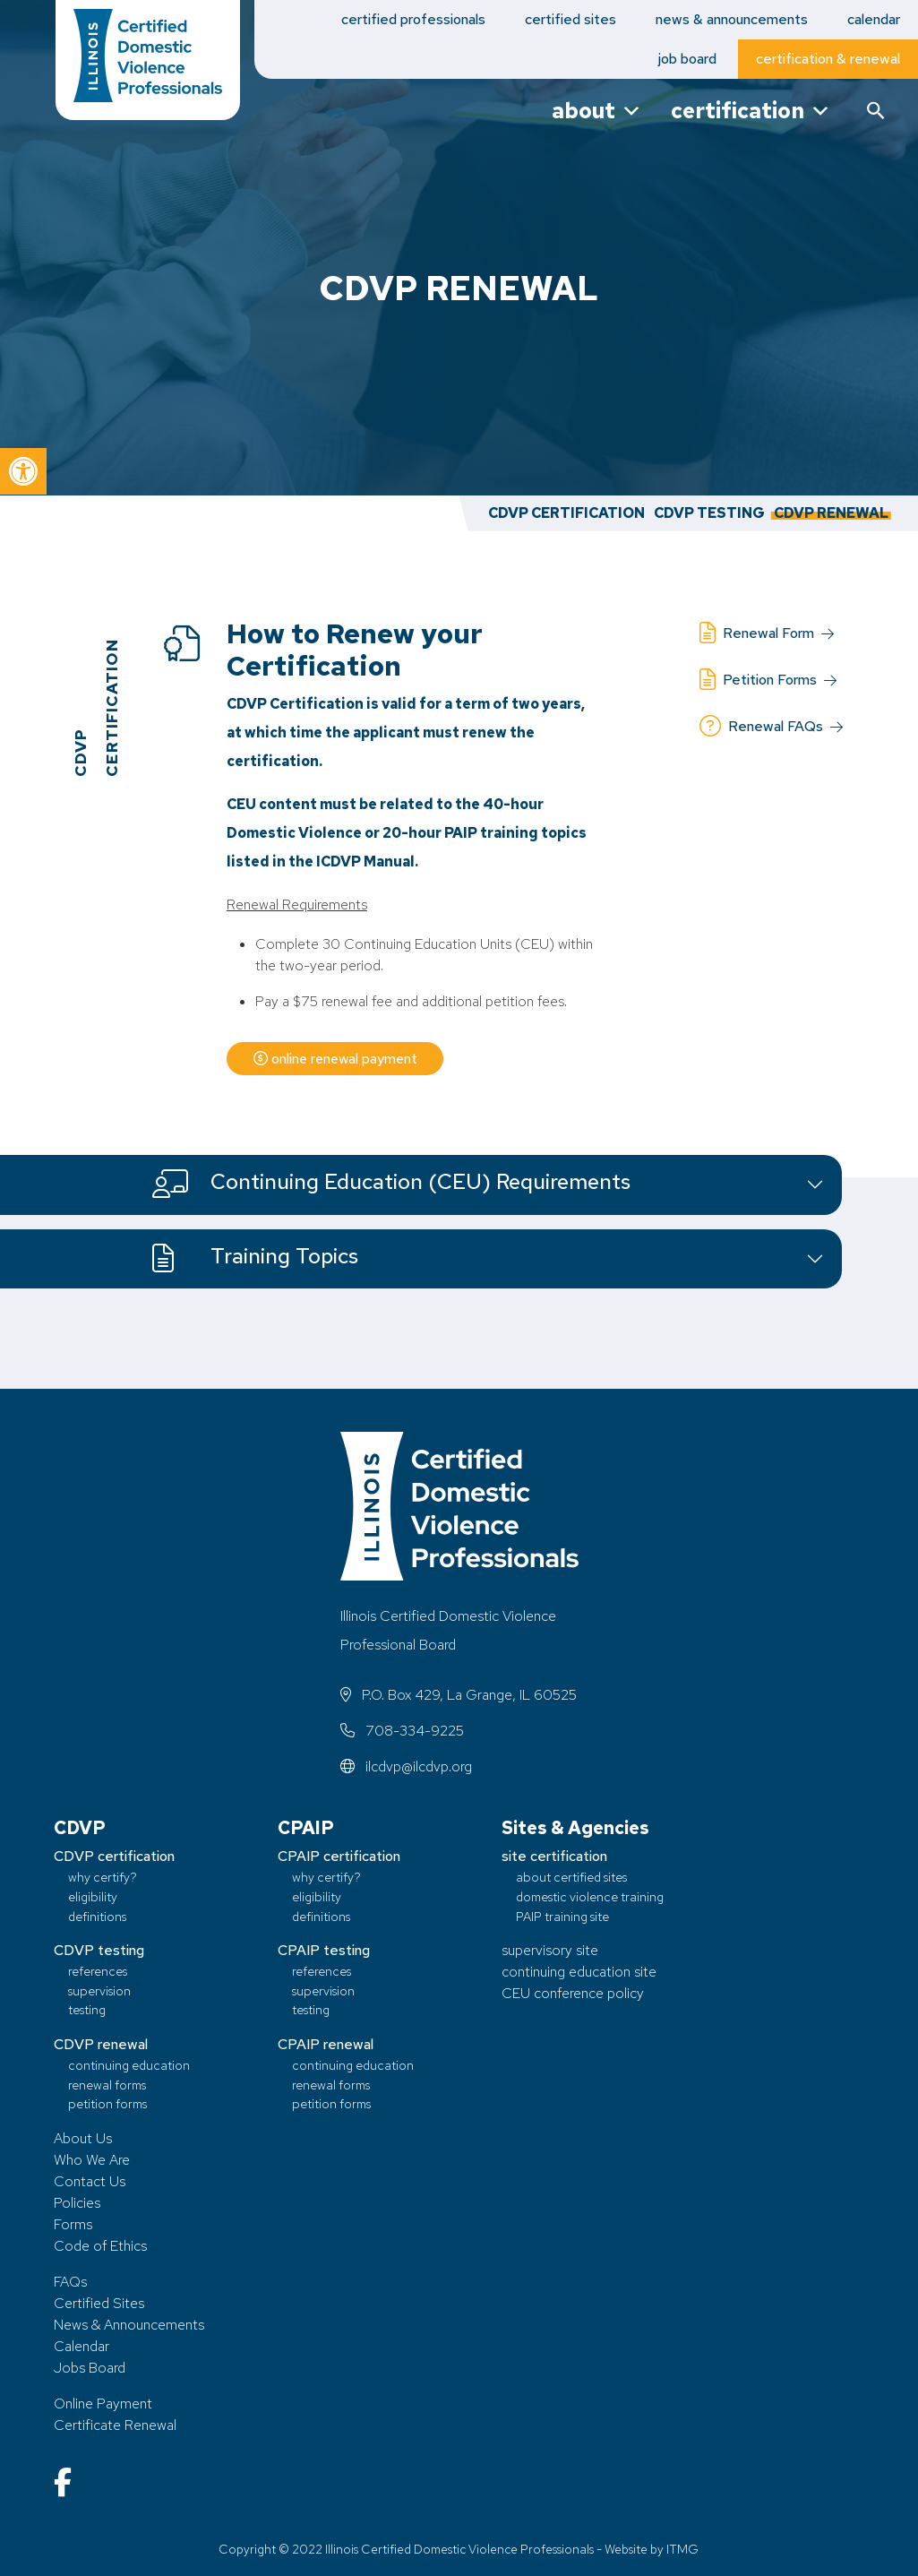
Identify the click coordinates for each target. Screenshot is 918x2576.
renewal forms (107, 2084)
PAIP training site (562, 1916)
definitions (97, 1916)
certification (751, 111)
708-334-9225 (402, 1730)
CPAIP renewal (325, 2044)
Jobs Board (89, 2367)
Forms (73, 2224)
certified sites (570, 19)
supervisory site (550, 1950)
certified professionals (413, 19)
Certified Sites (99, 2303)
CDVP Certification (566, 513)
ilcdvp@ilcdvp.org (406, 1766)
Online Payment (103, 2403)
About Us (83, 2138)
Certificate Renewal (115, 2425)
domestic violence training (590, 1896)
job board (687, 58)
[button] (23, 471)
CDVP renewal (101, 2044)
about (597, 111)
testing (87, 2009)
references (97, 1970)
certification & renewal (828, 58)
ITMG (682, 2549)
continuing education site (579, 1971)
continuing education (129, 2064)
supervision (99, 1990)
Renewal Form (766, 633)
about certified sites (571, 1876)
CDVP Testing (709, 513)
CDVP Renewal (831, 513)
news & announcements (732, 19)
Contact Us (89, 2181)
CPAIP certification (339, 1856)
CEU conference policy (573, 1993)
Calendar (81, 2346)
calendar (873, 19)
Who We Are (92, 2159)
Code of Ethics (100, 2245)
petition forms (107, 2103)
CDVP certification (114, 1856)
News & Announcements (129, 2324)
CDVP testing (99, 1950)
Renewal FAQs (771, 727)
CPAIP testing (324, 1950)
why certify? (102, 1876)
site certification (554, 1856)
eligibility (92, 1896)
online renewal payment (337, 1058)
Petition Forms (767, 680)
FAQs (70, 2281)
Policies (77, 2202)
